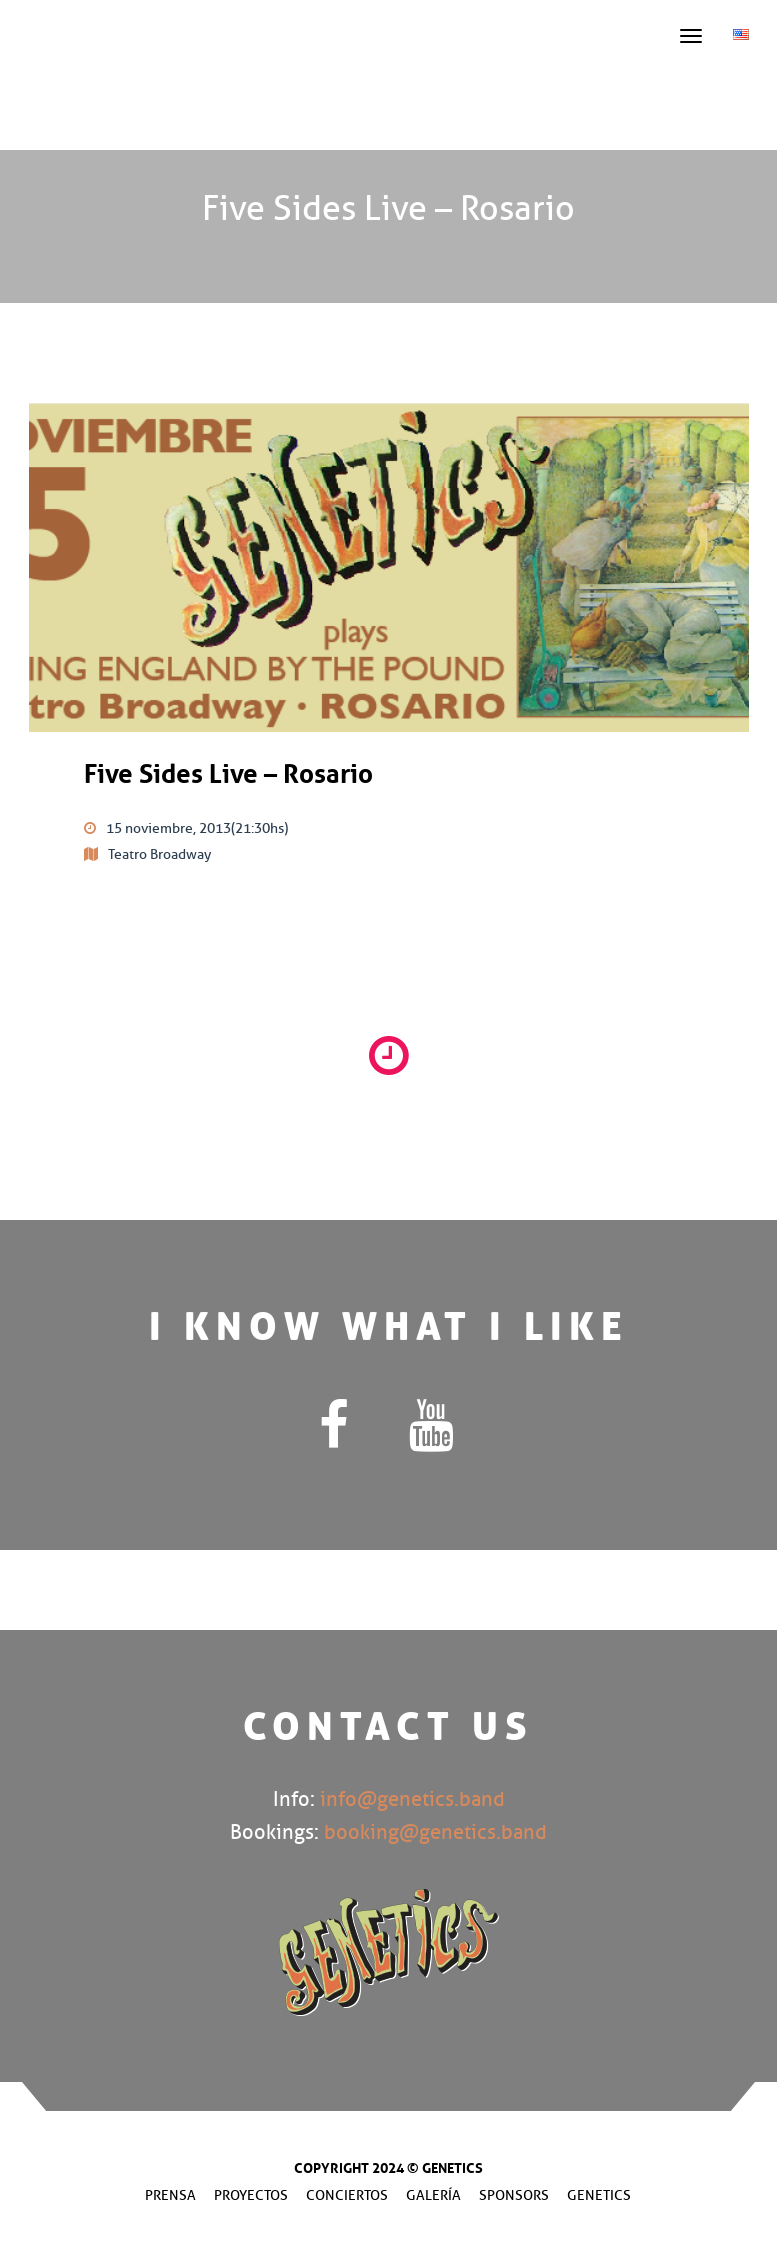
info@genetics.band (412, 1799)
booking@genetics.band (435, 1832)
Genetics (599, 2195)
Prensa (170, 2195)
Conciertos (347, 2195)
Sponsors (514, 2195)
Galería (433, 2195)
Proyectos (251, 2195)
